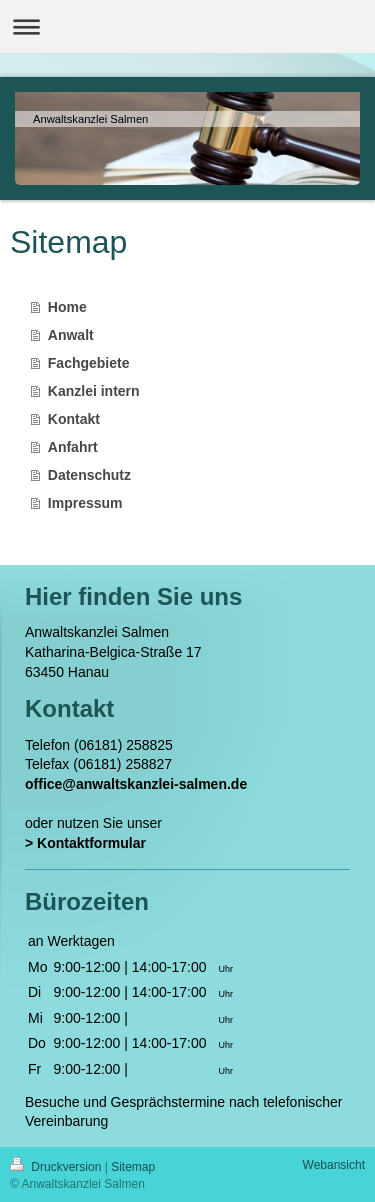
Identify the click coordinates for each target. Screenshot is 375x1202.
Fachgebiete (89, 363)
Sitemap (133, 1167)
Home (67, 307)
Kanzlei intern (94, 391)
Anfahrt (73, 447)
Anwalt (71, 335)
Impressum (85, 503)
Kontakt (74, 419)
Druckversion (57, 1167)
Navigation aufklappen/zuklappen (187, 26)
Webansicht (334, 1165)
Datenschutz (89, 475)
